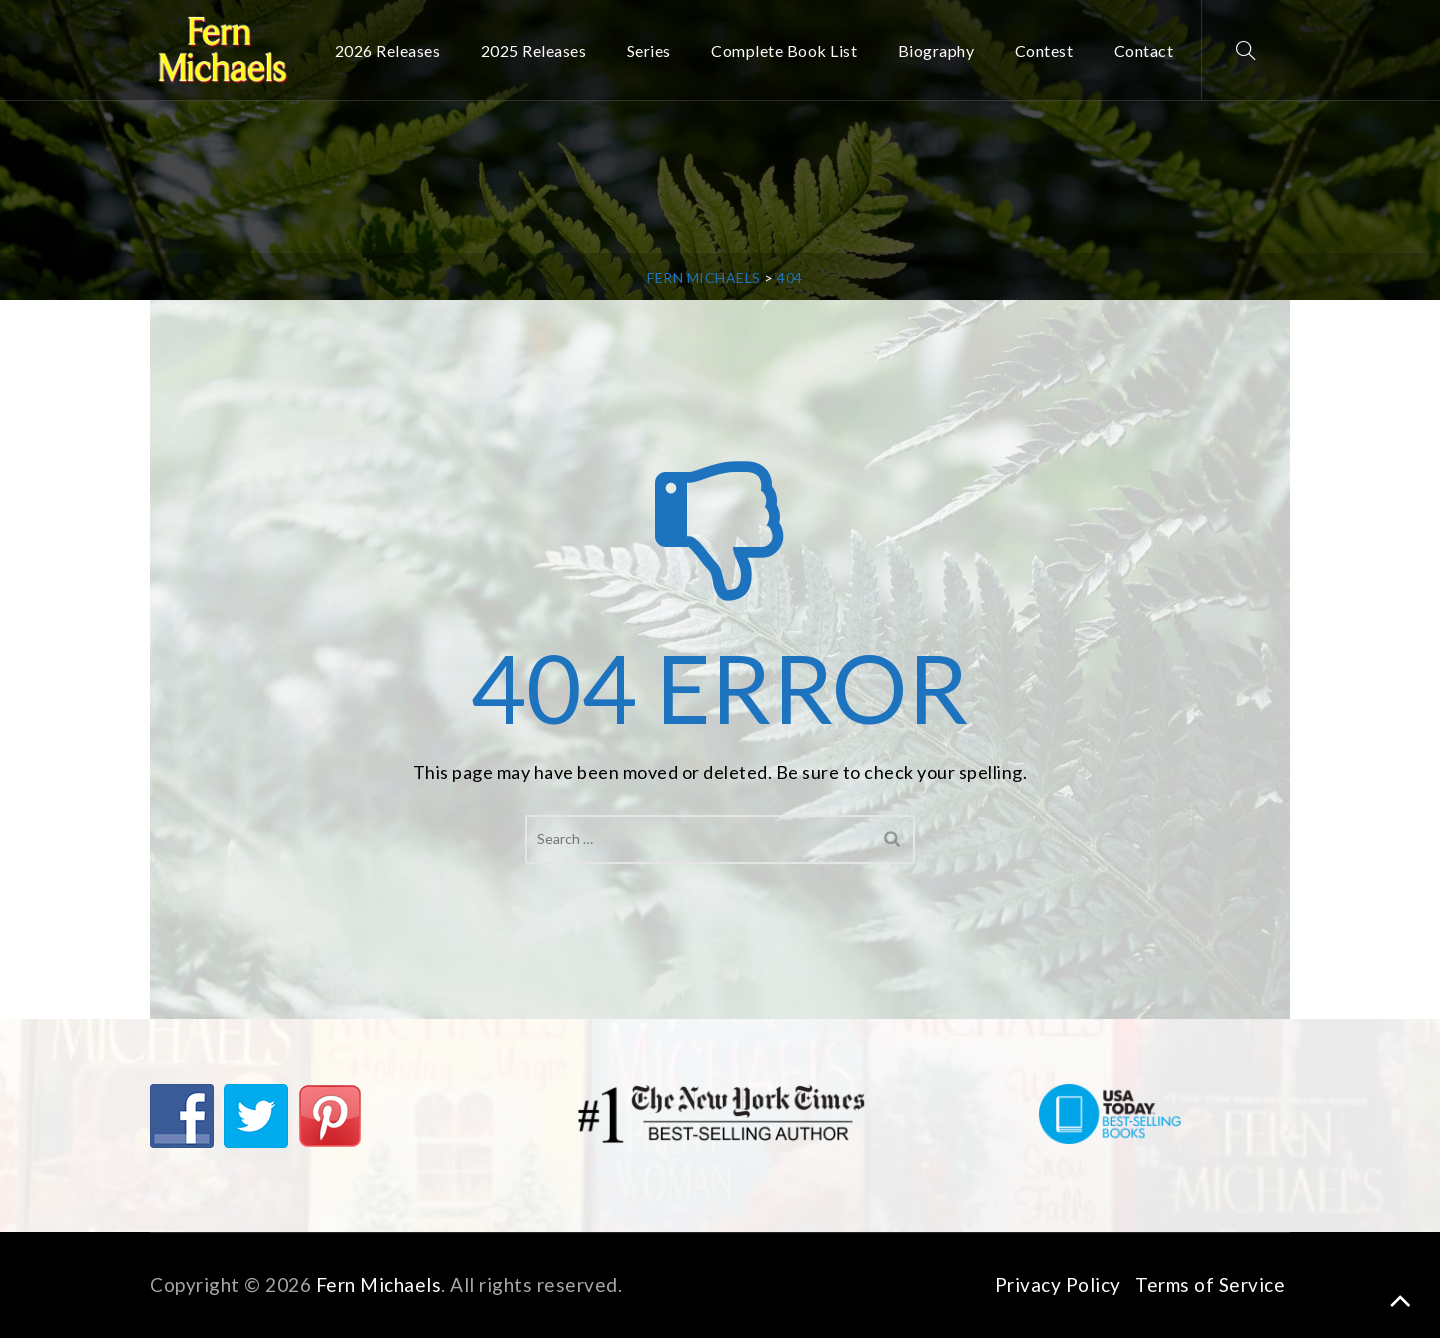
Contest (1044, 50)
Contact (1144, 50)
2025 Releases (534, 50)
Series (649, 50)
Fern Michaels (379, 1284)
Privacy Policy (1058, 1284)
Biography (936, 50)
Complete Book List (784, 50)
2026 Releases (388, 50)
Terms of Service (1210, 1284)
